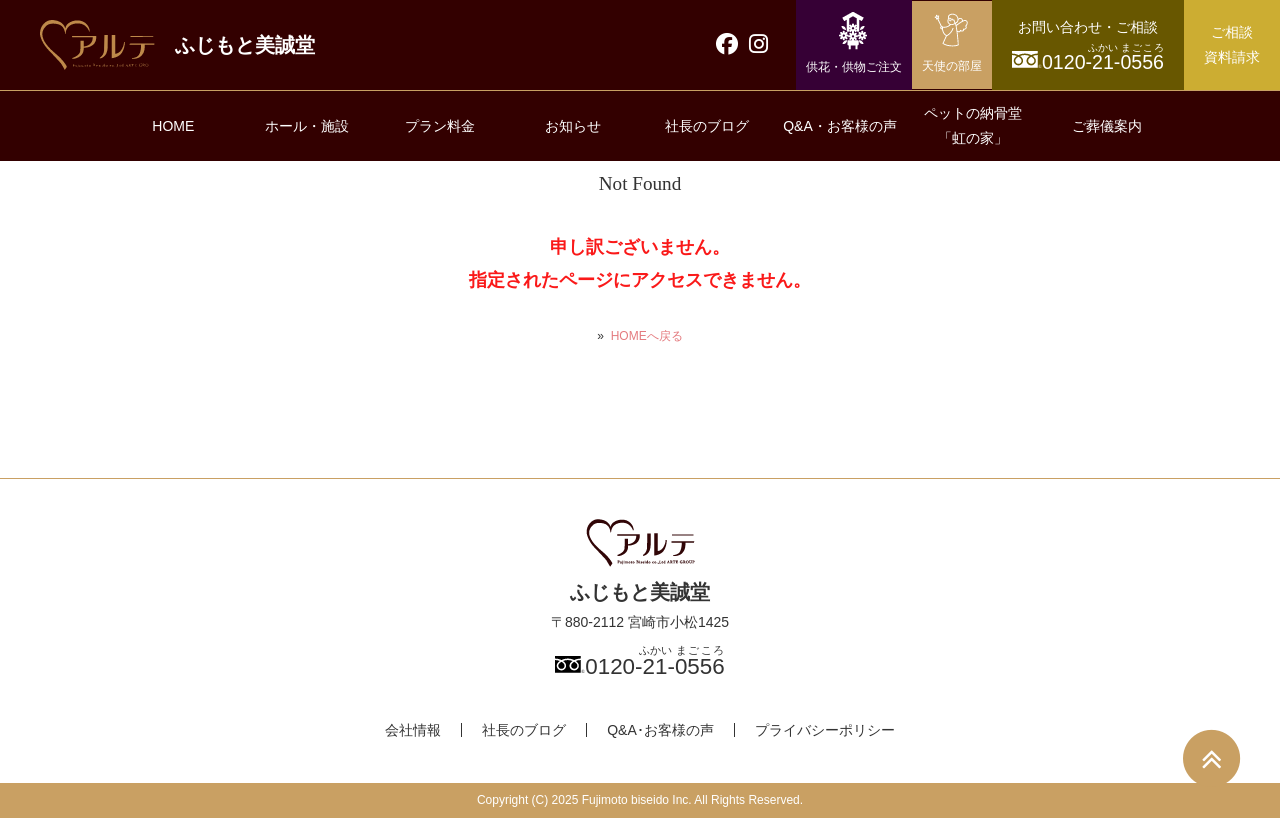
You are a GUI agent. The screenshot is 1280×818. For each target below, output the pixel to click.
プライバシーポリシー (825, 730)
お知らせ (573, 126)
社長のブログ (707, 126)
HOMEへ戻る (647, 336)
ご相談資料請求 (1232, 44)
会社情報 (413, 730)
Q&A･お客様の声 (660, 730)
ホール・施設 (307, 126)
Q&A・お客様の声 (840, 126)
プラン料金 (440, 126)
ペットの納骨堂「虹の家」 (973, 125)
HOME (173, 126)
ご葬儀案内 (1107, 126)
